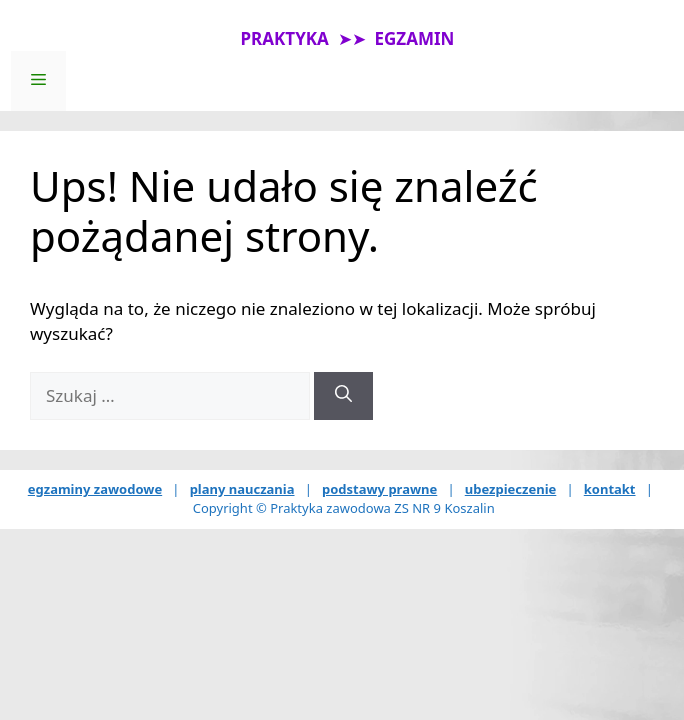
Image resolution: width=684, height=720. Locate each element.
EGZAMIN (415, 38)
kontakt (610, 489)
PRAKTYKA (285, 38)
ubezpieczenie (511, 489)
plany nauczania (242, 489)
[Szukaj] (343, 396)
